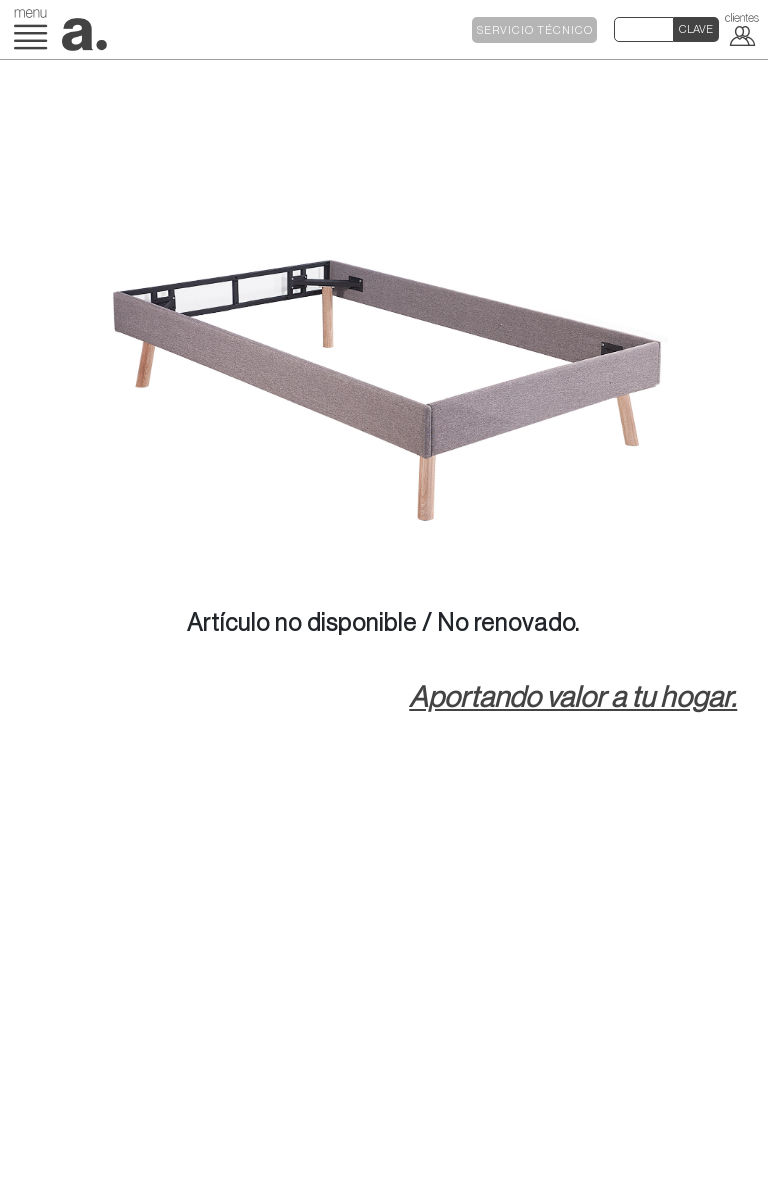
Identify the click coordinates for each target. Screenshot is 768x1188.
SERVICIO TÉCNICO (535, 30)
